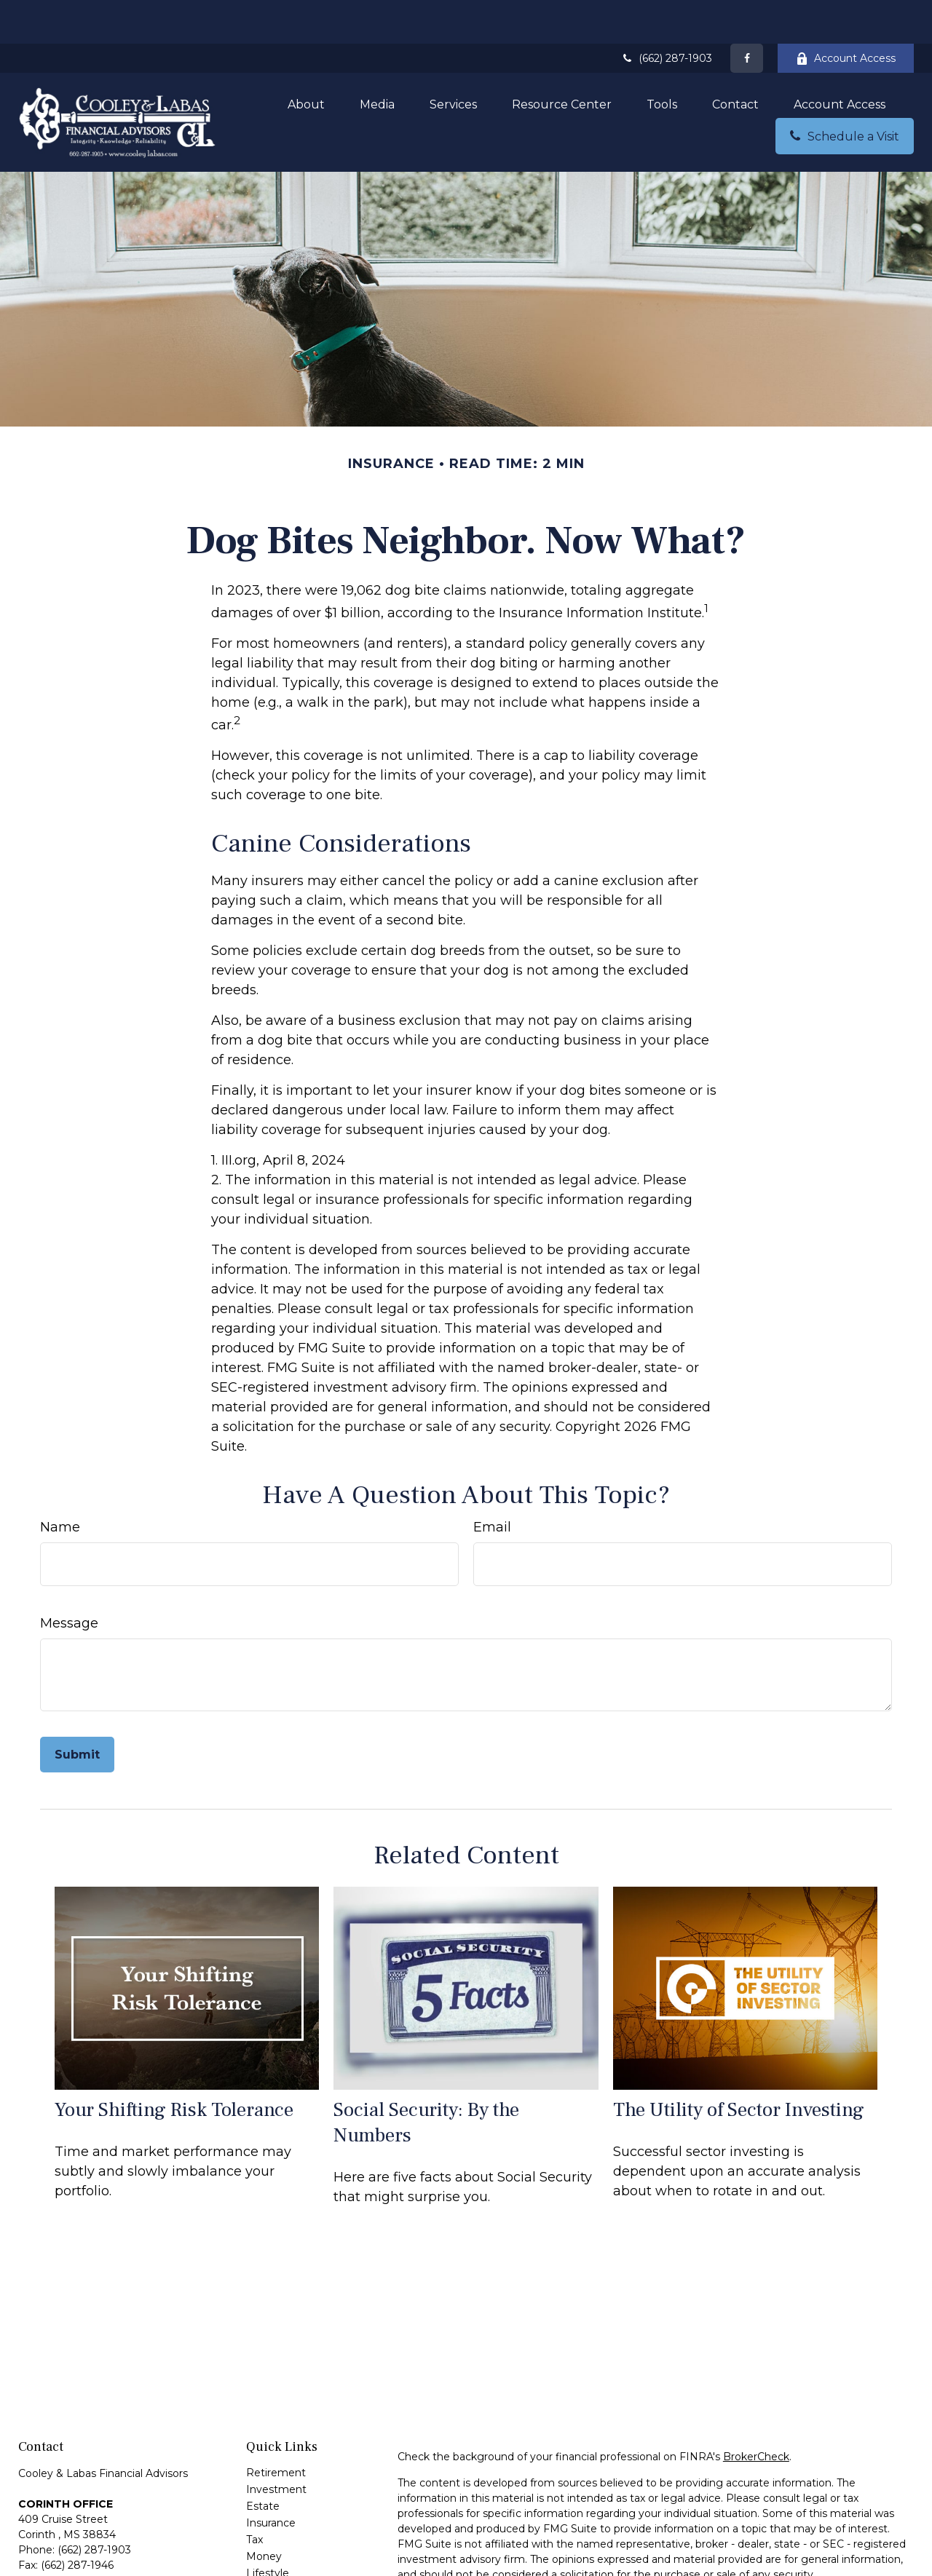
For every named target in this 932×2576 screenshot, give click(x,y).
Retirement (276, 2429)
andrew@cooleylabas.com (84, 2543)
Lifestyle (267, 2529)
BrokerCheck (756, 2413)
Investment (276, 2445)
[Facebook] (746, 14)
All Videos (270, 2562)
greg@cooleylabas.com (78, 2557)
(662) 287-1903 (666, 14)
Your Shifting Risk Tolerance (174, 2066)
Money (264, 2512)
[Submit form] (77, 1711)
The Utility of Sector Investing (738, 2066)
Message (69, 1580)
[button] (306, 60)
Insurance (271, 2479)
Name (60, 1483)
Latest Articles (282, 2546)
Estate (263, 2462)
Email (492, 1483)
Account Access (846, 14)
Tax (254, 2495)
